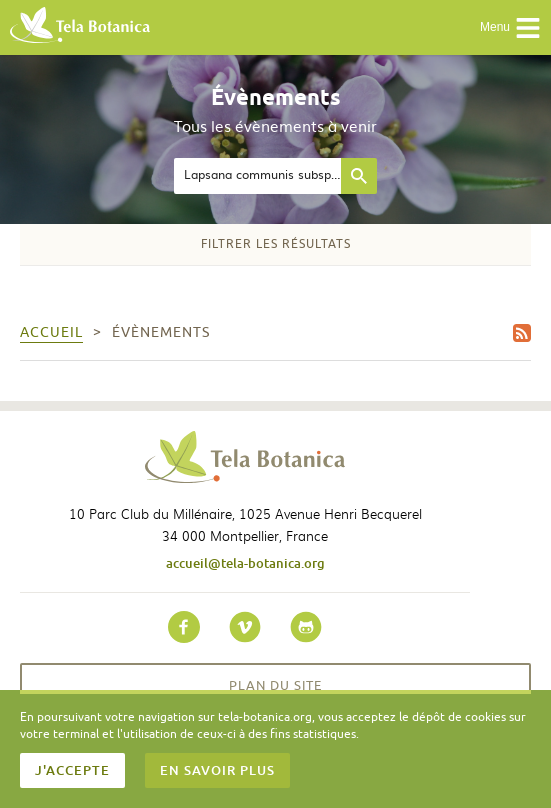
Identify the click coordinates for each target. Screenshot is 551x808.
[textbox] (257, 176)
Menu (510, 28)
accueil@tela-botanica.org (245, 563)
